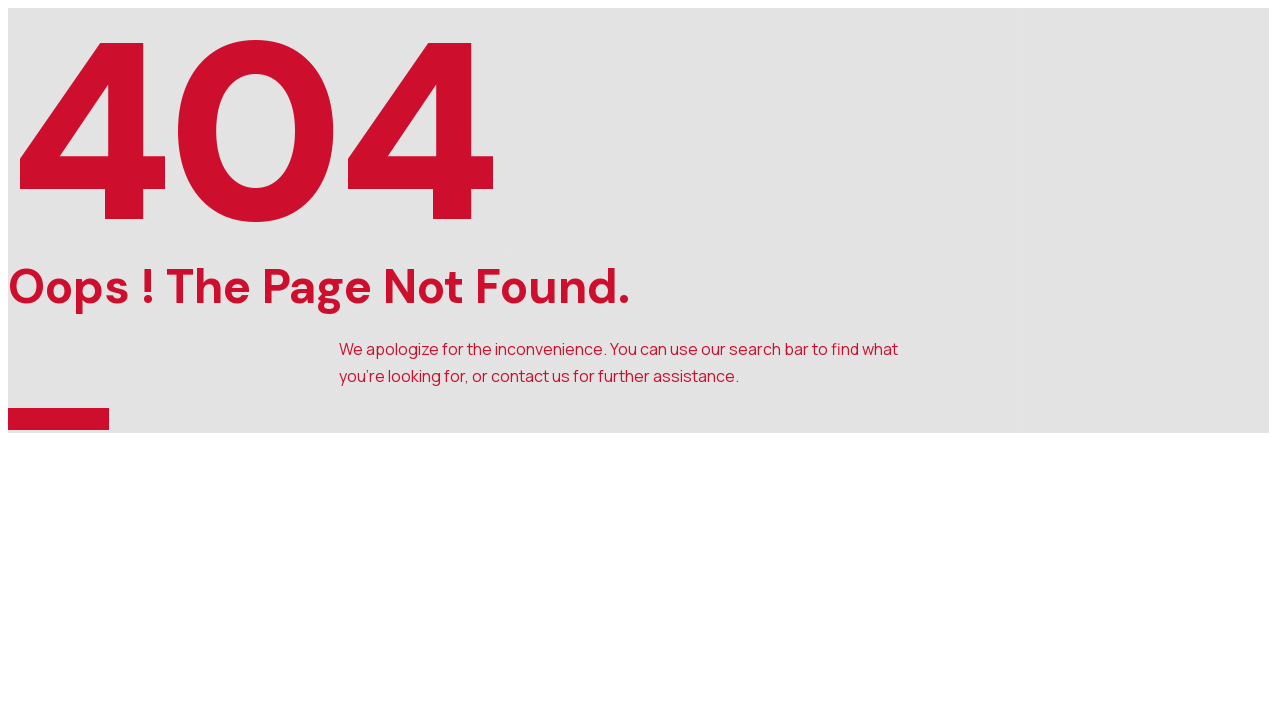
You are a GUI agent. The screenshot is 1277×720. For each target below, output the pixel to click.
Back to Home (58, 419)
